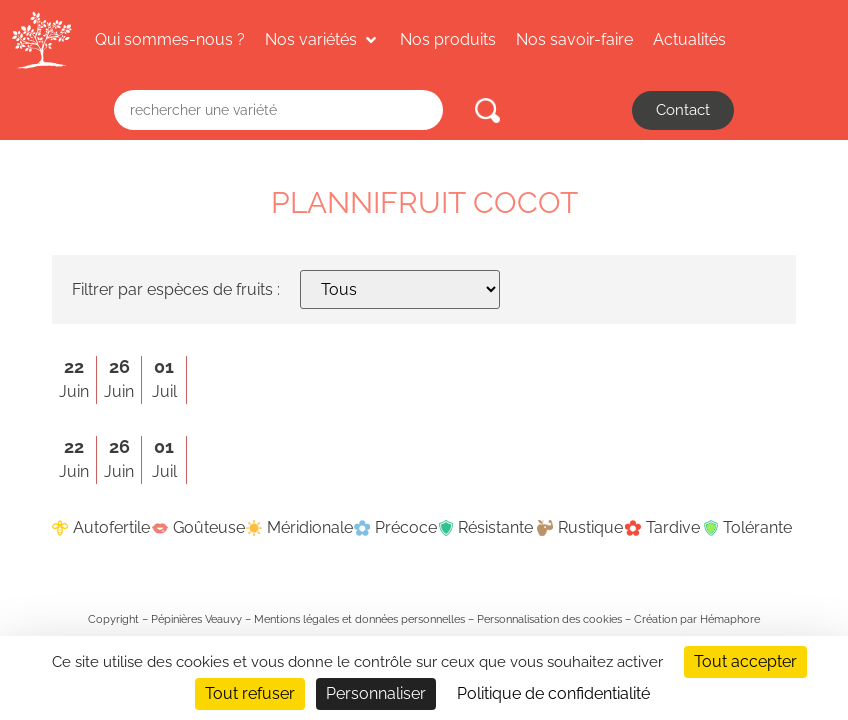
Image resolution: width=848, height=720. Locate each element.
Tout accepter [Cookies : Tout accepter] (745, 661)
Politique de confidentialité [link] (553, 693)
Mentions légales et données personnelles (359, 619)
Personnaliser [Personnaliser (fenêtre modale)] (376, 693)
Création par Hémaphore (697, 619)
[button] (322, 40)
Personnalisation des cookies (549, 619)
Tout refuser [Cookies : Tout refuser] (250, 693)
